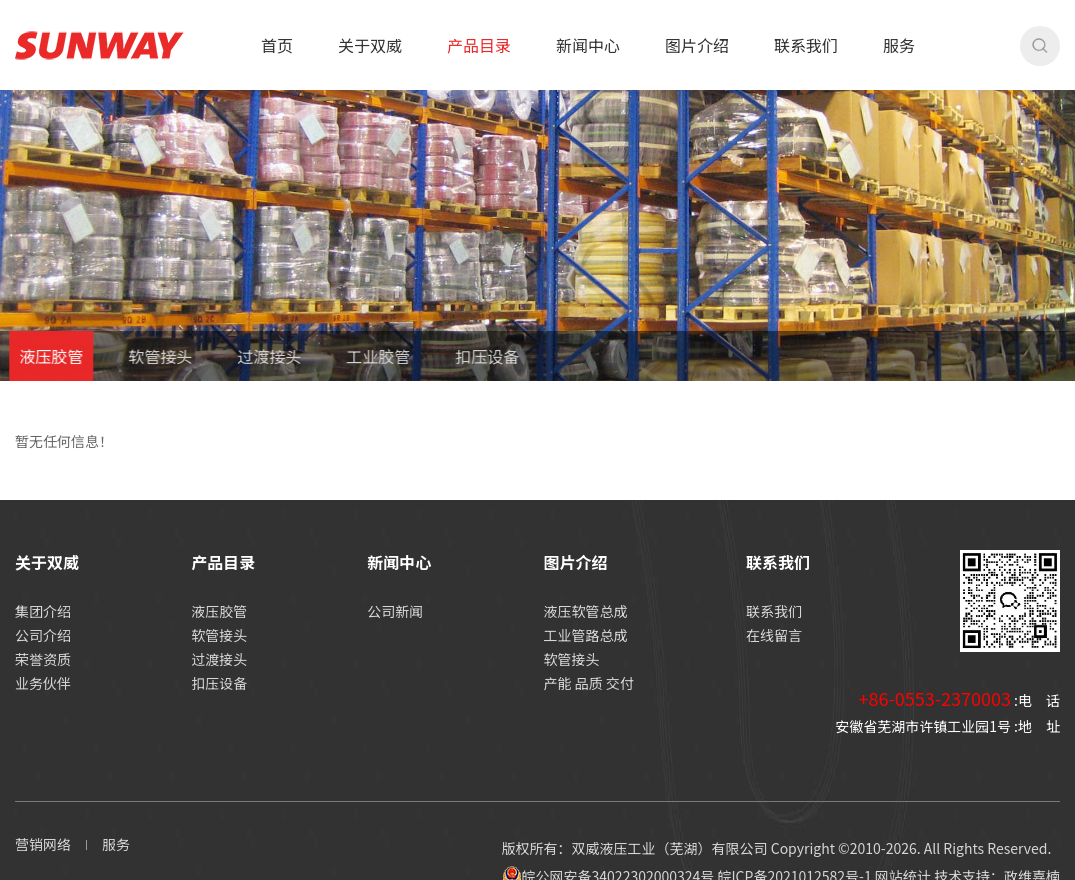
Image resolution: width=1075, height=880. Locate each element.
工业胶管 (359, 356)
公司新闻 (395, 611)
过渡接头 (250, 356)
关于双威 (370, 45)
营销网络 (43, 844)
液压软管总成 (586, 611)
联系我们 (806, 45)
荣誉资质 (43, 659)
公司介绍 (43, 635)
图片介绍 (697, 45)
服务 (899, 45)
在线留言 (774, 635)
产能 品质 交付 (589, 683)
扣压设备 (468, 356)
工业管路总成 (586, 635)
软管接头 (141, 356)
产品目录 (479, 45)
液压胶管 (219, 611)
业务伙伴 (43, 683)
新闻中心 (588, 45)
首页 (277, 45)
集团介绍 (43, 611)
